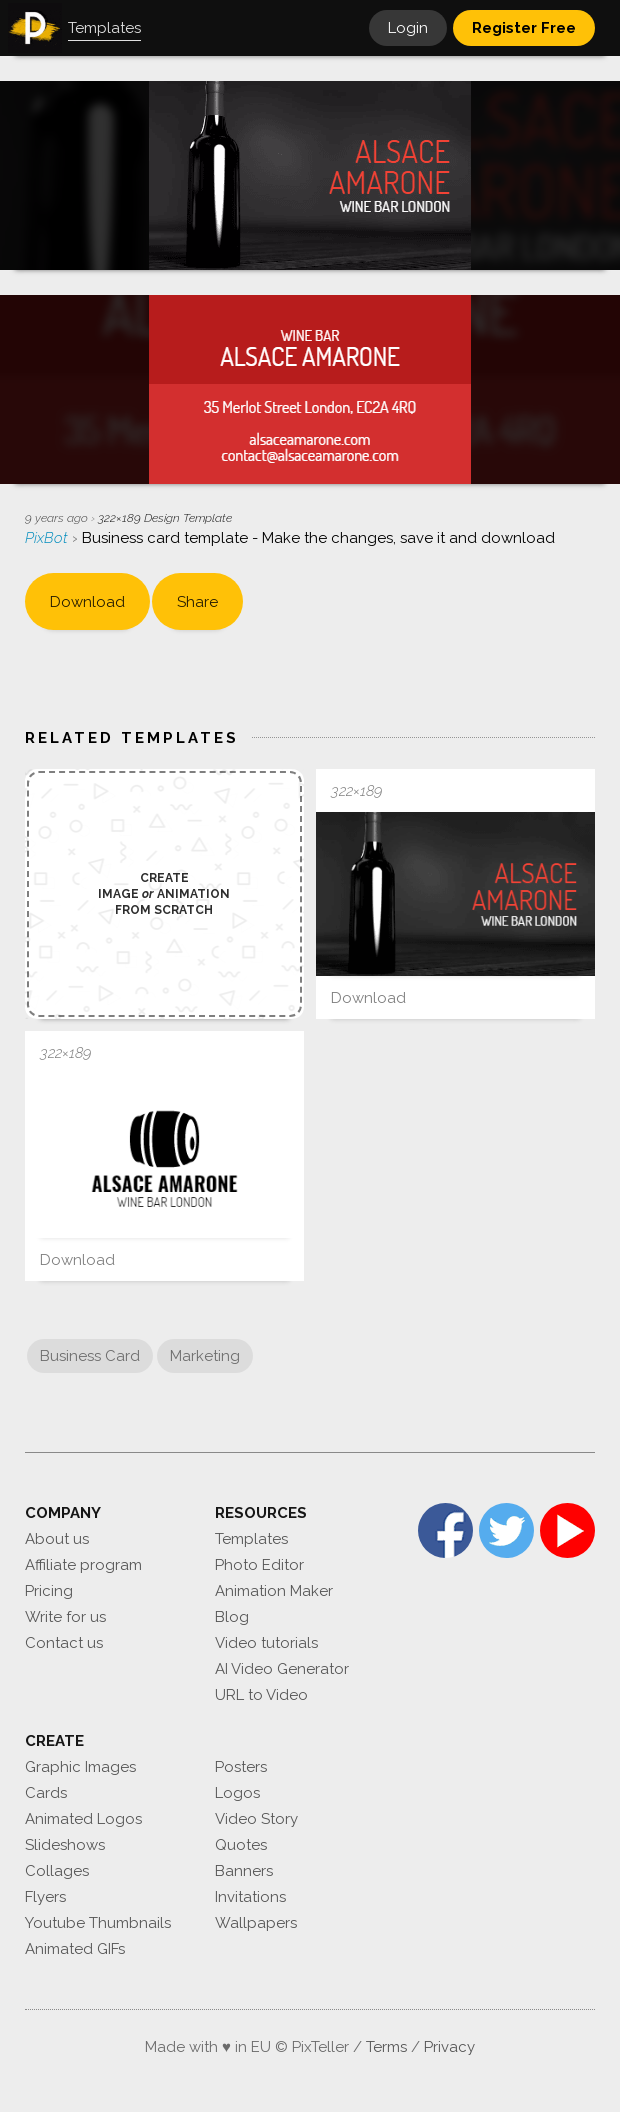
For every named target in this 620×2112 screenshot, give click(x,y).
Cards (46, 1793)
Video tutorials (266, 1643)
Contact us (64, 1643)
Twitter (506, 1530)
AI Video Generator (282, 1669)
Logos (237, 1793)
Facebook (445, 1530)
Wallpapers (256, 1923)
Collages (57, 1871)
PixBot (48, 538)
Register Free (524, 28)
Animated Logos (83, 1819)
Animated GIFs (75, 1949)
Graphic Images (80, 1767)
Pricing (49, 1591)
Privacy (449, 2047)
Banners (244, 1871)
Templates (251, 1539)
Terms (386, 2047)
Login (408, 28)
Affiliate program (83, 1565)
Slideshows (65, 1845)
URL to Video (261, 1695)
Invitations (250, 1897)
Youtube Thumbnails (98, 1923)
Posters (241, 1767)
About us (57, 1539)
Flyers (45, 1897)
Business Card (90, 1356)
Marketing (205, 1356)
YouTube (567, 1530)
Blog (232, 1617)
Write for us (65, 1617)
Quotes (241, 1845)
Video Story (256, 1819)
